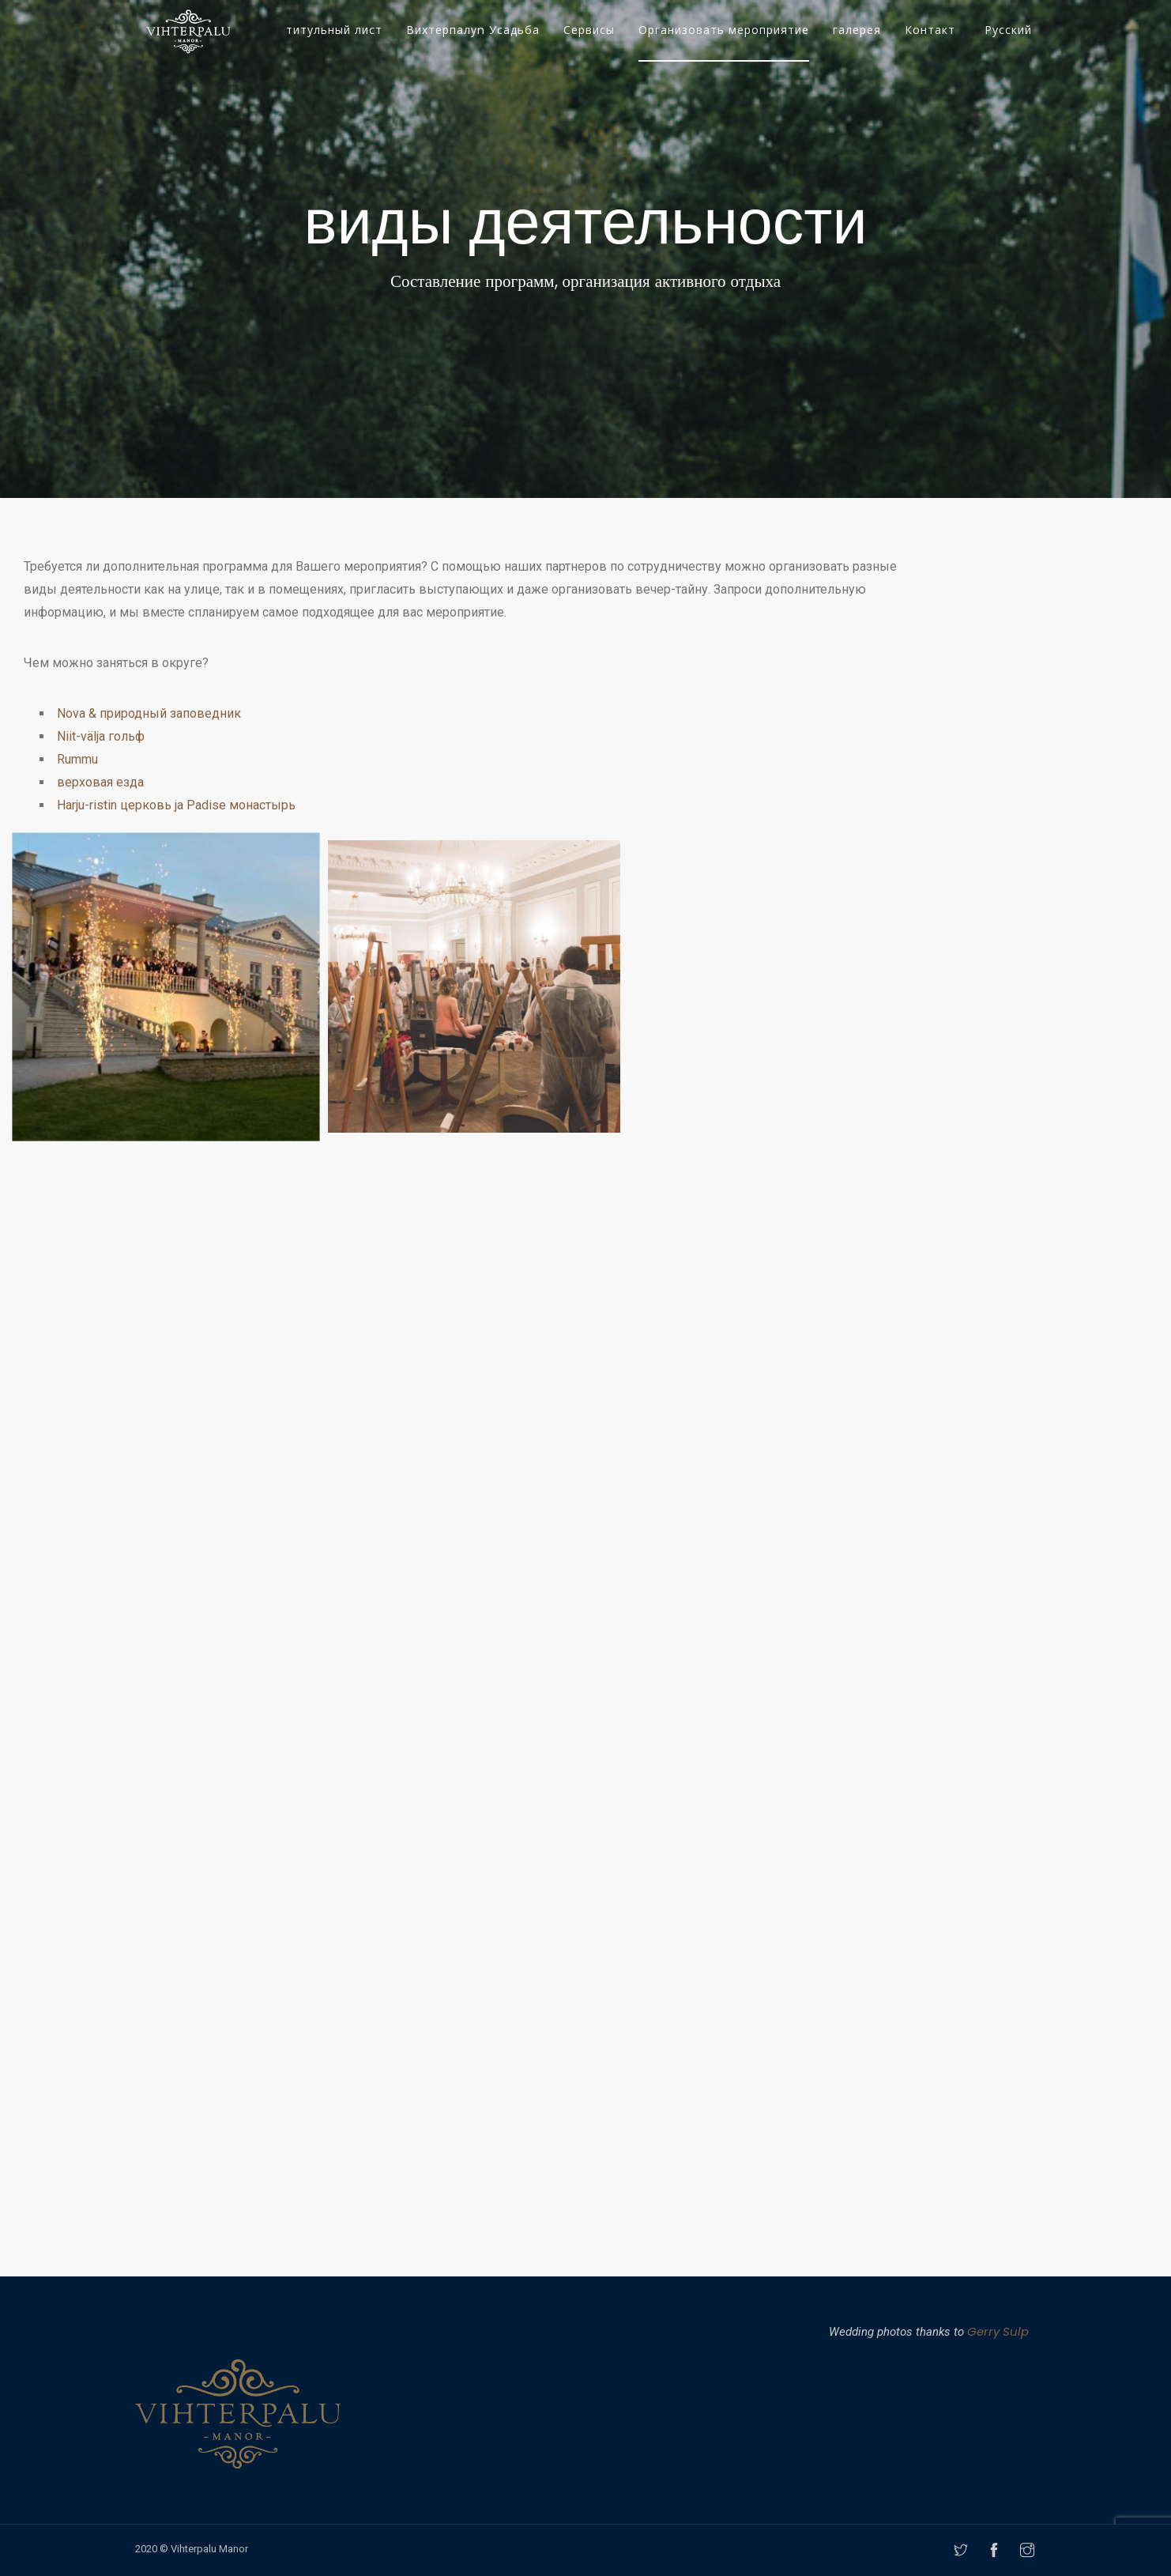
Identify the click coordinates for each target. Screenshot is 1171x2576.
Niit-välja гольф (101, 736)
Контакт (930, 30)
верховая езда (100, 782)
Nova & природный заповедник (149, 713)
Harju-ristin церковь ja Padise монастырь (176, 805)
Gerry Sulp (998, 2331)
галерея (857, 30)
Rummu (77, 759)
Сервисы (589, 30)
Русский (1008, 30)
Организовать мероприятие (723, 30)
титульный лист (334, 30)
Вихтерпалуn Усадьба (473, 30)
